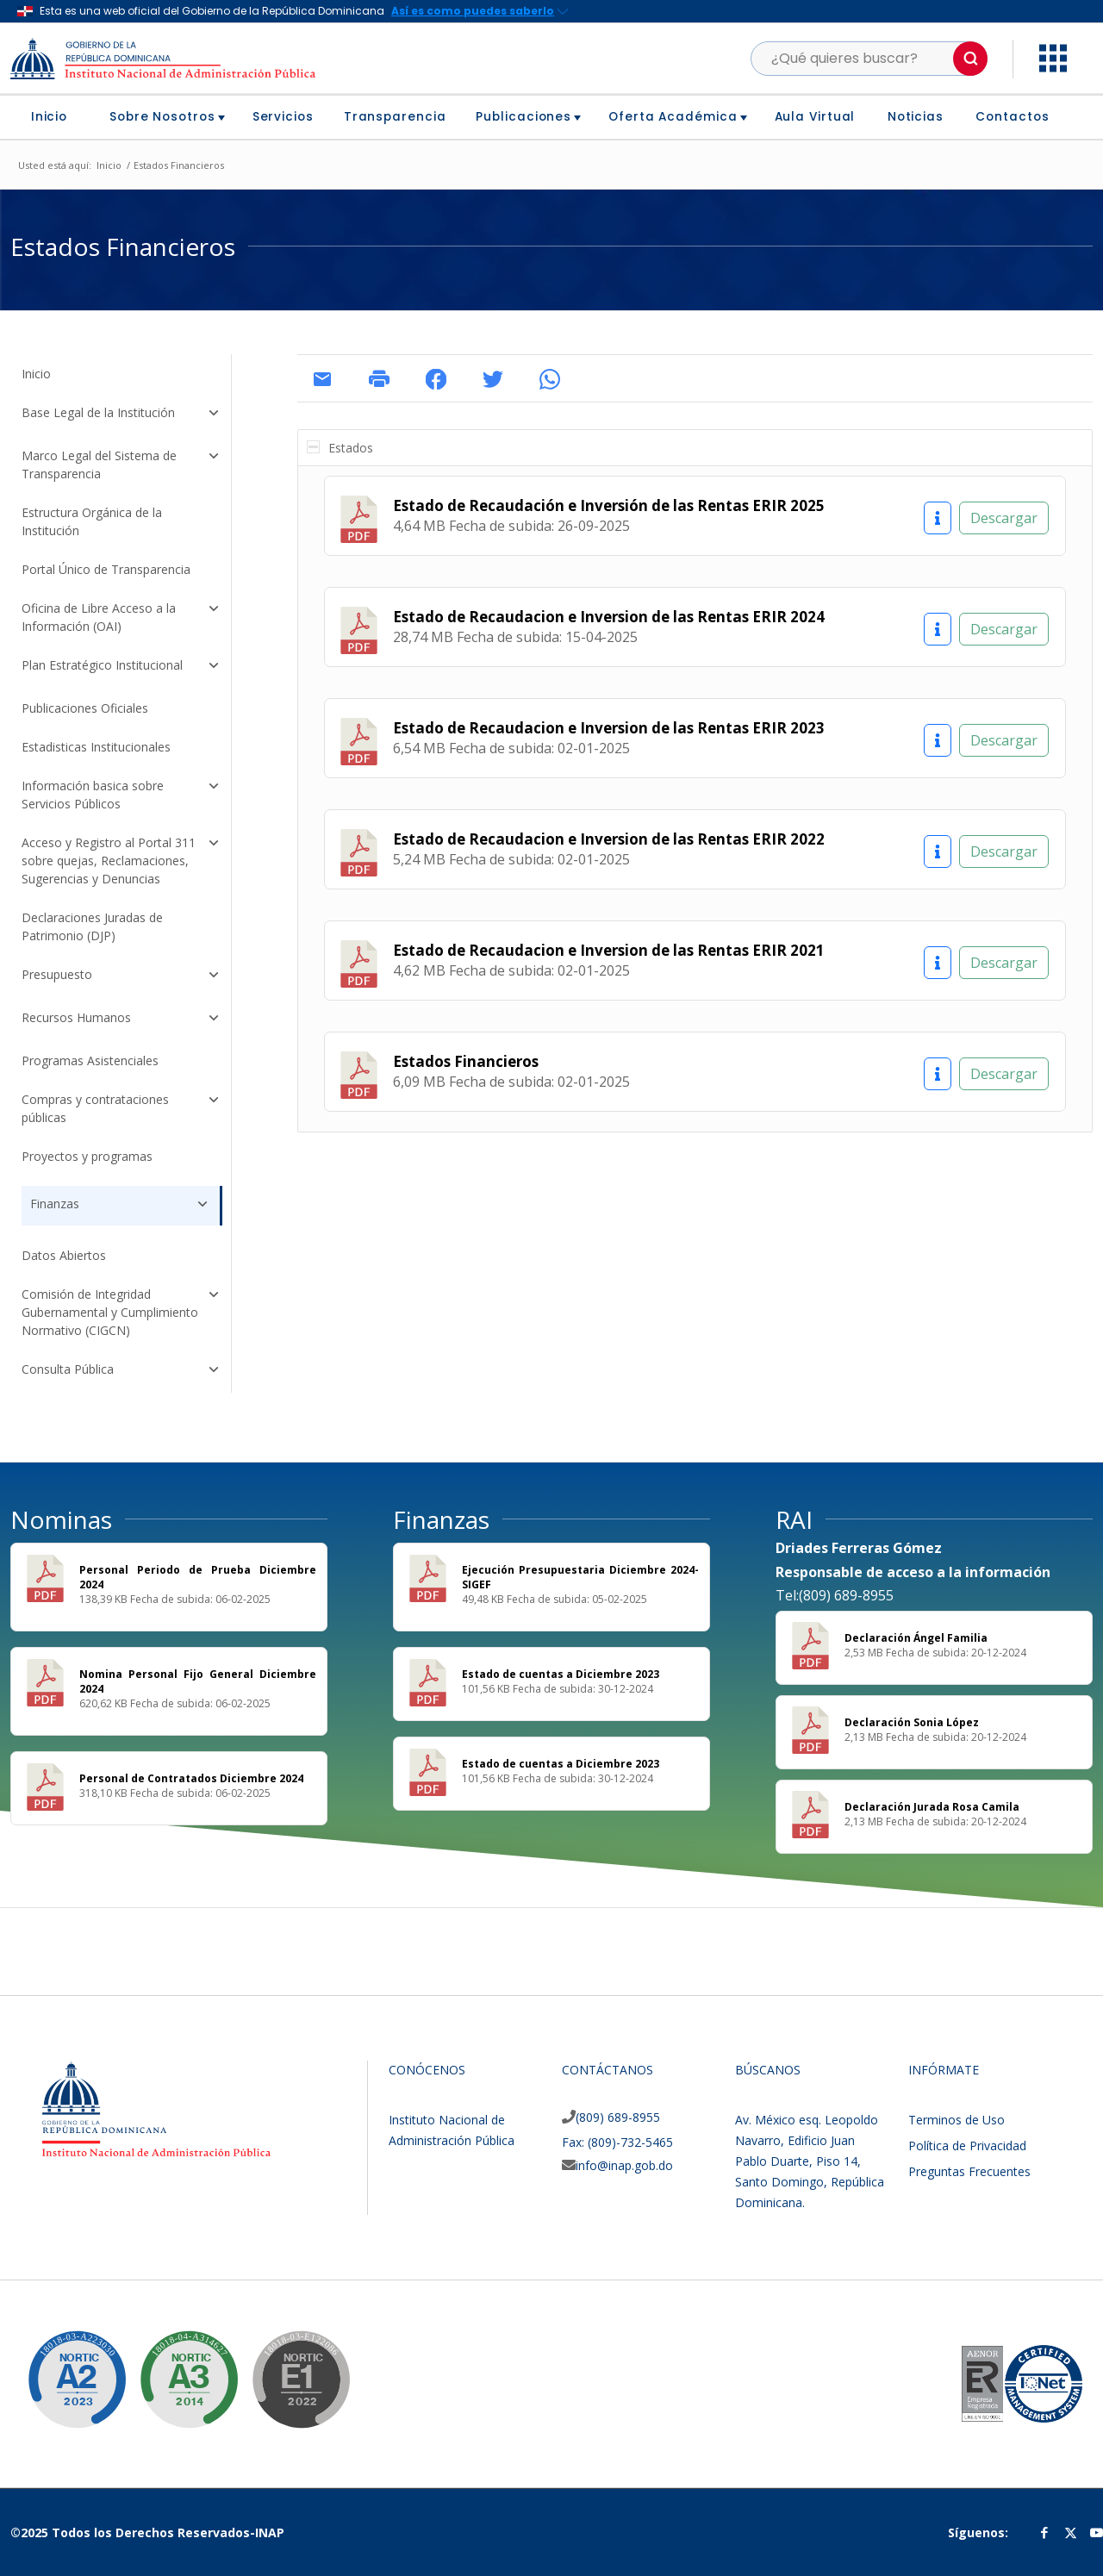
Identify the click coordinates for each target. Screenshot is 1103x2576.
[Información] (937, 518)
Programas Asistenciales (90, 1060)
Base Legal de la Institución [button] (122, 414)
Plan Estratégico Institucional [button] (122, 667)
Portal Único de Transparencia (106, 569)
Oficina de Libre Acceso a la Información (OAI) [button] (122, 617)
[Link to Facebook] (1044, 2532)
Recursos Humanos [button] (122, 1019)
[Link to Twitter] (1070, 2532)
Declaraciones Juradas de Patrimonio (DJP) (92, 926)
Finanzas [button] (121, 1204)
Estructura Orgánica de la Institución (92, 521)
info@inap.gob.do (624, 2165)
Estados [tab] (340, 448)
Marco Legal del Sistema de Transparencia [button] (122, 464)
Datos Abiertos (64, 1255)
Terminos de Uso (956, 2119)
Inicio (36, 373)
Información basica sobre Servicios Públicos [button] (122, 795)
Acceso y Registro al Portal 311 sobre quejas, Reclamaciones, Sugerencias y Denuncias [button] (122, 860)
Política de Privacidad (967, 2145)
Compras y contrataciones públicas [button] (122, 1108)
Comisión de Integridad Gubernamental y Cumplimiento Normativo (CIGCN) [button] (122, 1312)
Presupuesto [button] (122, 976)
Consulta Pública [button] (122, 1371)
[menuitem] (55, 117)
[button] (970, 58)
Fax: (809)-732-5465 (617, 2142)
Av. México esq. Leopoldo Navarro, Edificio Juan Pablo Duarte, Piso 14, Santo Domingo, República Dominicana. (809, 2161)
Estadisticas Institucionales (96, 747)
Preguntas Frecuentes (969, 2171)
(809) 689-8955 (618, 2117)
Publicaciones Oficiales (85, 708)
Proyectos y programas (87, 1156)
